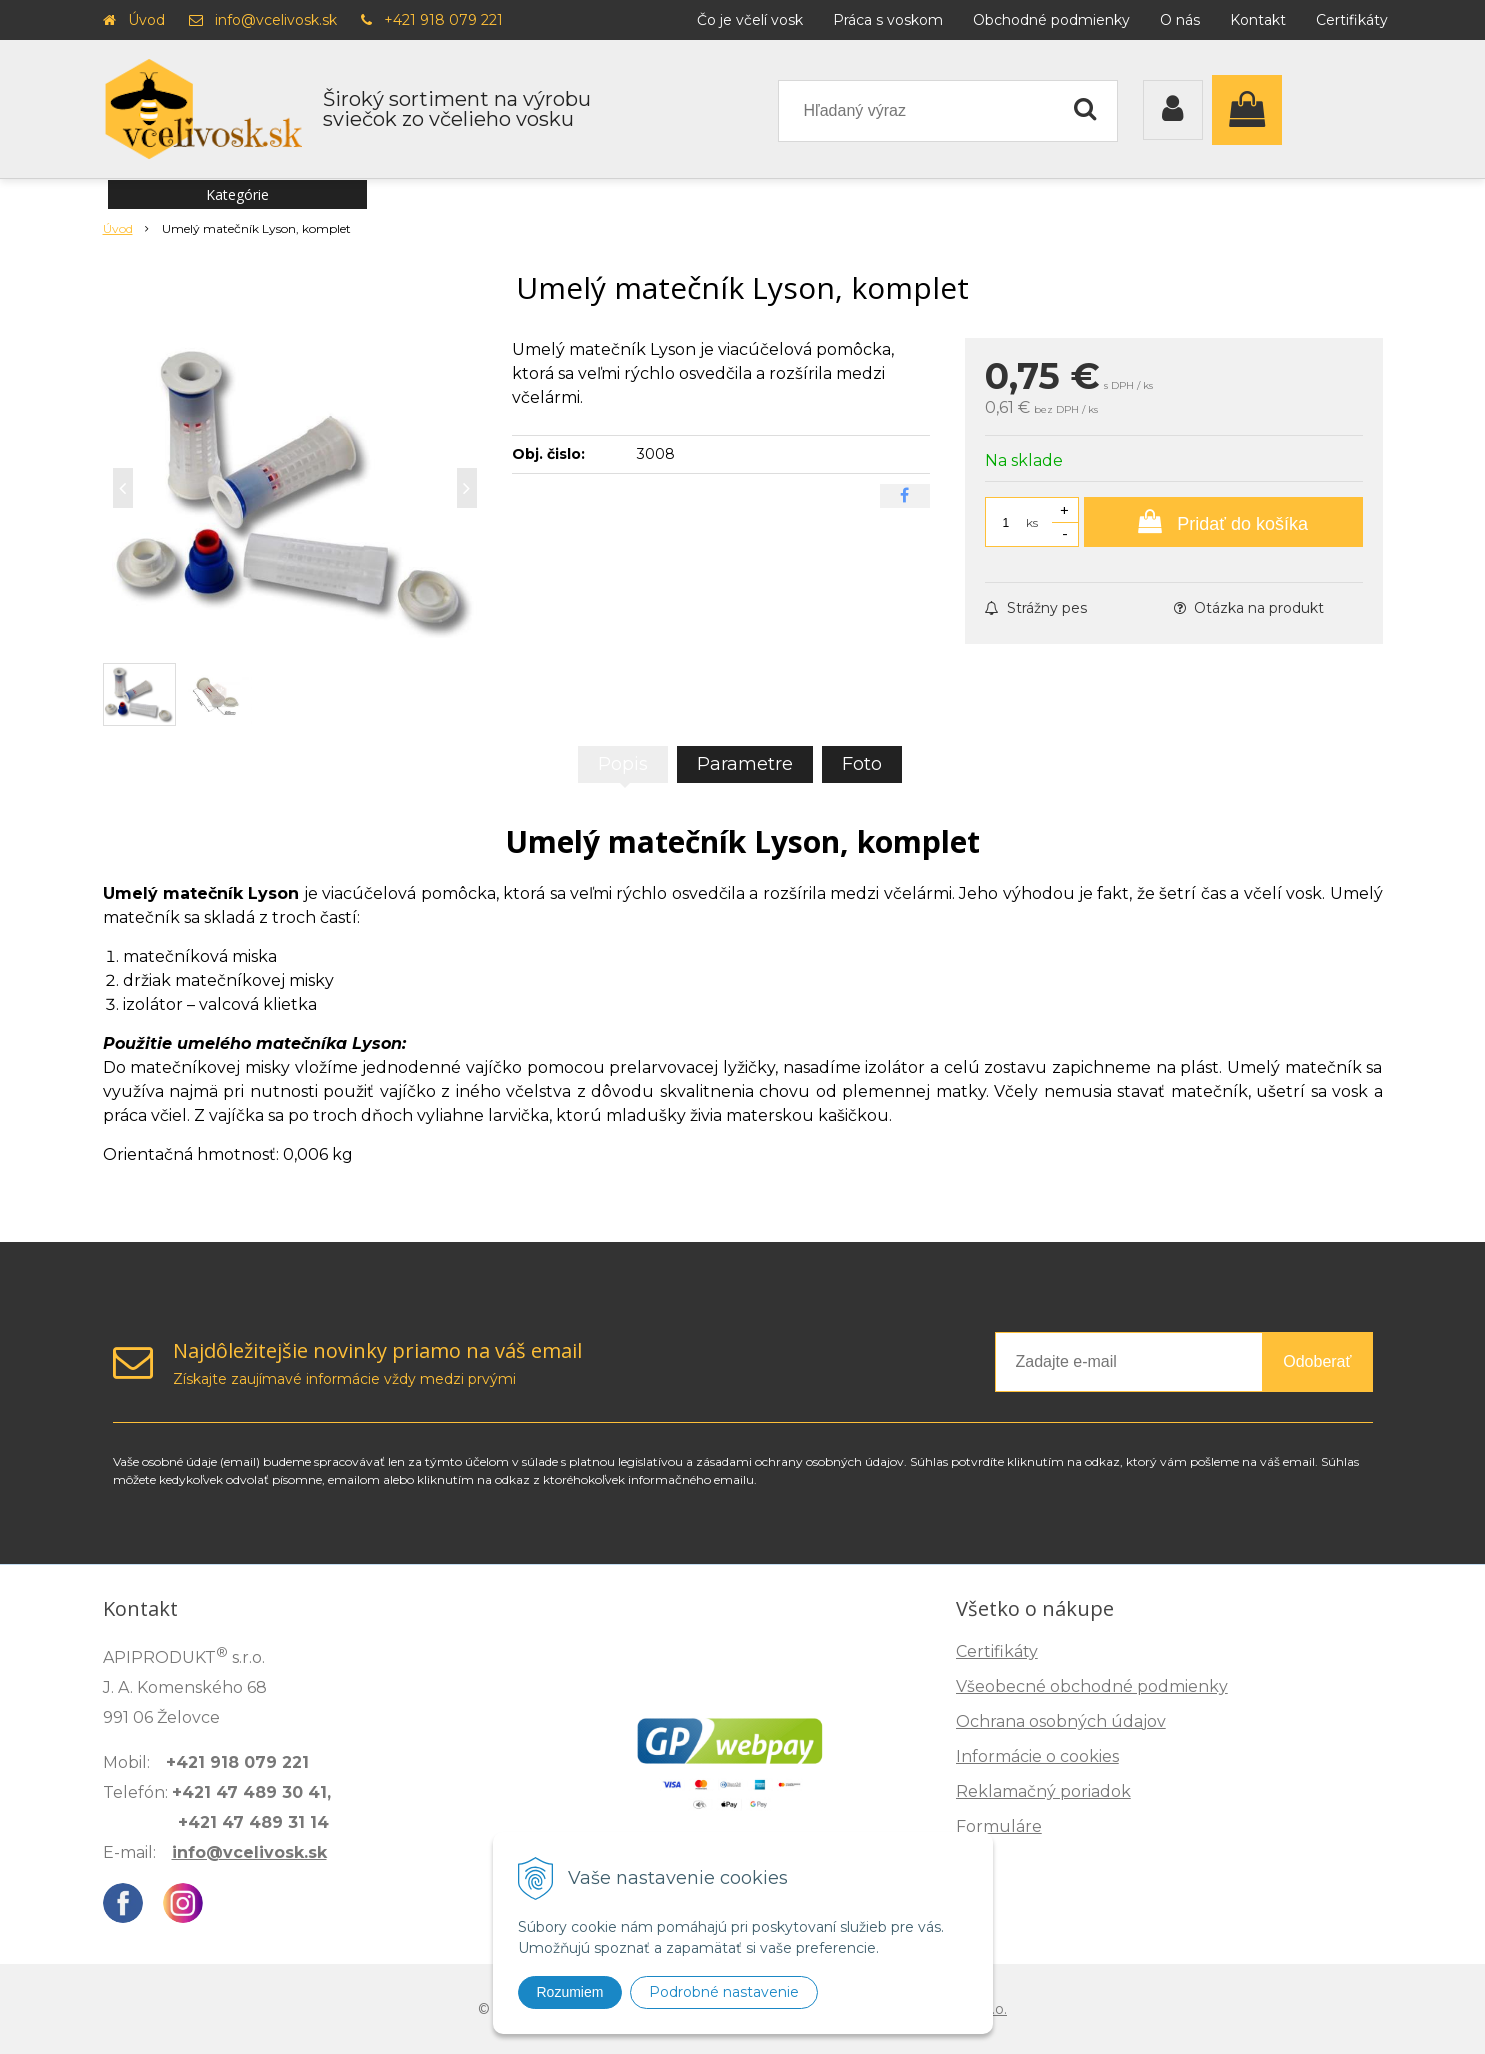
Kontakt (1258, 20)
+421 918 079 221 (443, 20)
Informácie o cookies (1037, 1756)
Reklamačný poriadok (1043, 1791)
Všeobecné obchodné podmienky (1092, 1686)
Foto (862, 764)
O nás (1180, 20)
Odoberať (1317, 1361)
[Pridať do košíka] (1223, 522)
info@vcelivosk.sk (276, 20)
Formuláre (999, 1826)
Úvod (146, 20)
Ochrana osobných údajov (1061, 1721)
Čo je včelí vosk (750, 20)
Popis (623, 764)
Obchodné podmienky (1051, 20)
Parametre (745, 764)
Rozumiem (570, 1992)
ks (1032, 522)
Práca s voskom (888, 20)
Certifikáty (1352, 20)
